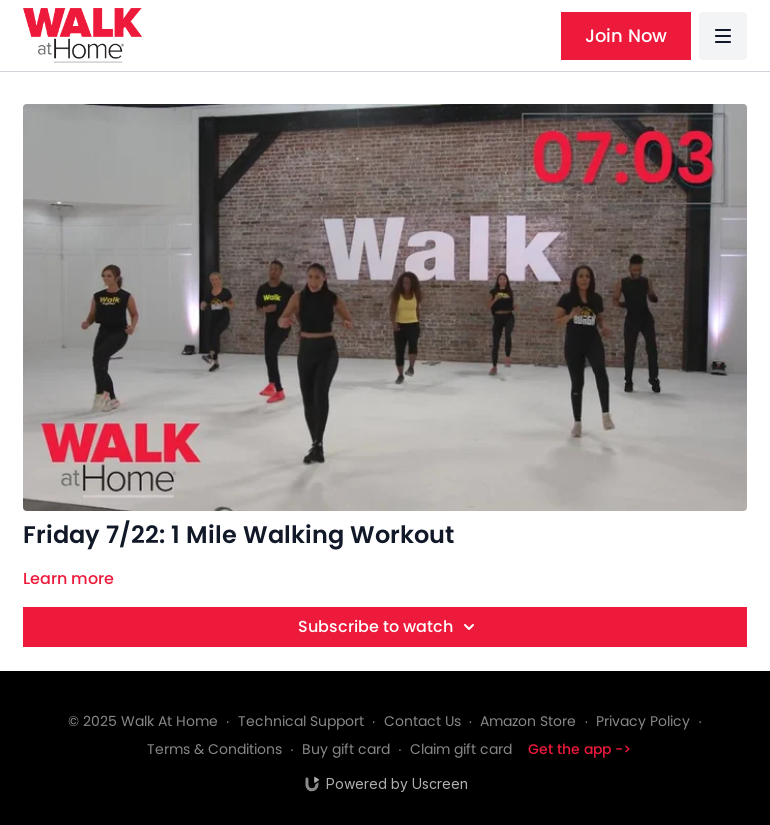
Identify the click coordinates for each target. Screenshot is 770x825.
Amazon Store (528, 721)
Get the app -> (579, 749)
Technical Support (301, 721)
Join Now (626, 35)
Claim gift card (461, 749)
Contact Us (422, 721)
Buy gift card (346, 749)
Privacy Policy (643, 721)
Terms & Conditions (214, 749)
